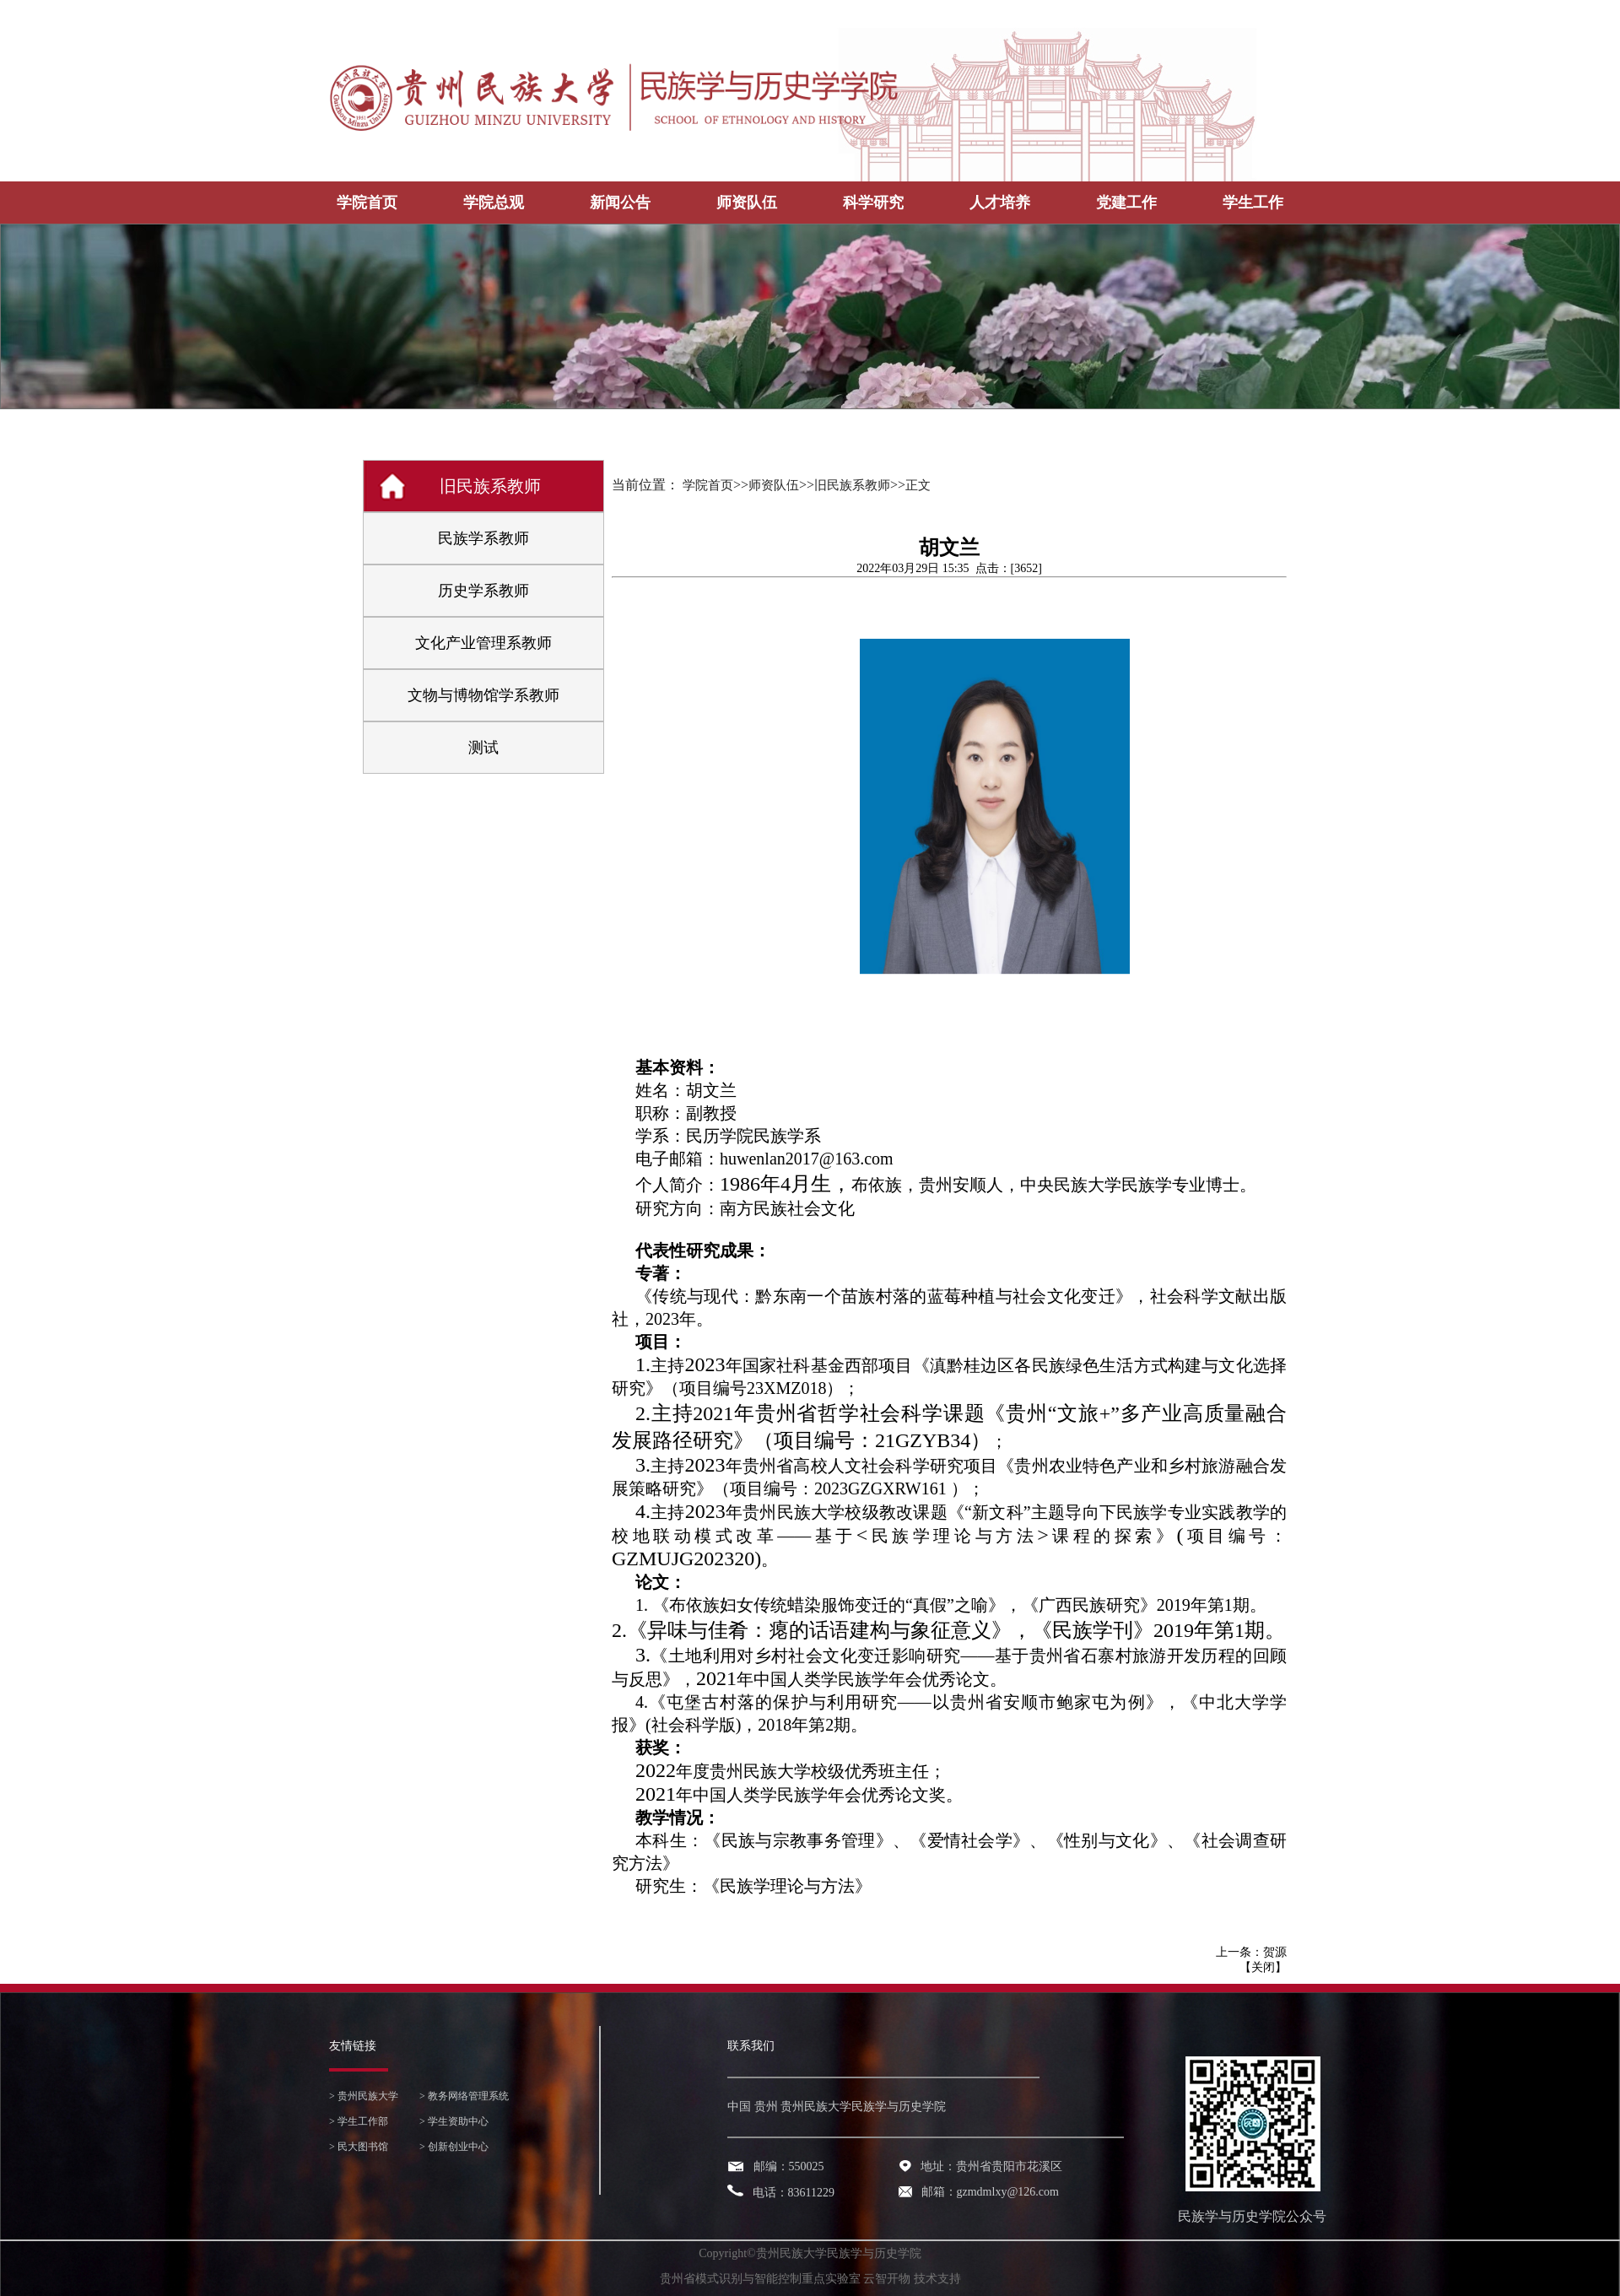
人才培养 (999, 202)
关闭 (1263, 1967)
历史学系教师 (483, 590)
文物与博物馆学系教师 (483, 695)
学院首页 (367, 202)
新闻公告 (620, 202)
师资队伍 (746, 202)
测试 (483, 747)
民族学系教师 (483, 538)
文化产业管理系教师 (483, 643)
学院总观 (493, 202)
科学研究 (873, 202)
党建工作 (1126, 202)
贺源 (1275, 1952)
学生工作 (1253, 202)
